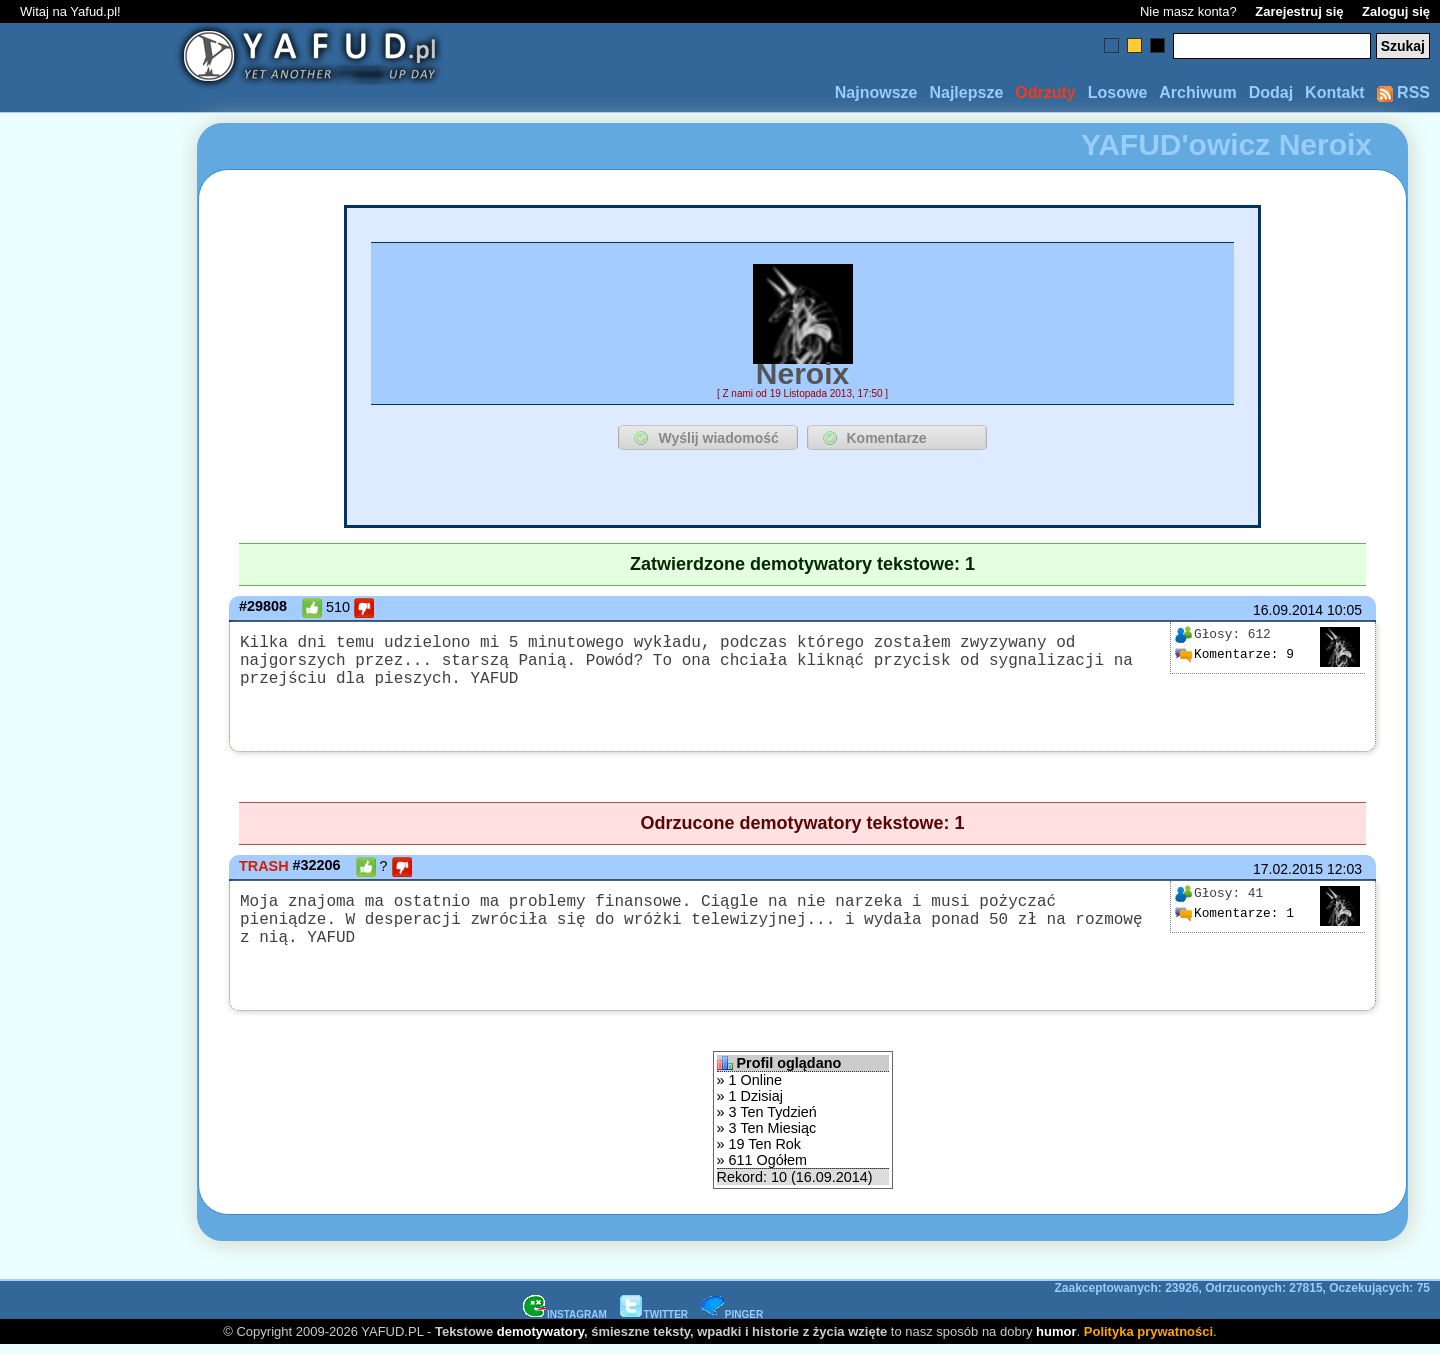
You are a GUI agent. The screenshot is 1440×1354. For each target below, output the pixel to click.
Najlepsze (966, 92)
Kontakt (1335, 92)
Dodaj (1271, 92)
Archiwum (1197, 92)
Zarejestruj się (1299, 11)
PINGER (732, 1322)
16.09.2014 (1288, 610)
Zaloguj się (1396, 11)
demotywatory (540, 1339)
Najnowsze (876, 92)
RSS (1403, 92)
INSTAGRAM (565, 1322)
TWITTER (654, 1322)
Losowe (1118, 92)
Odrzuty (1045, 92)
